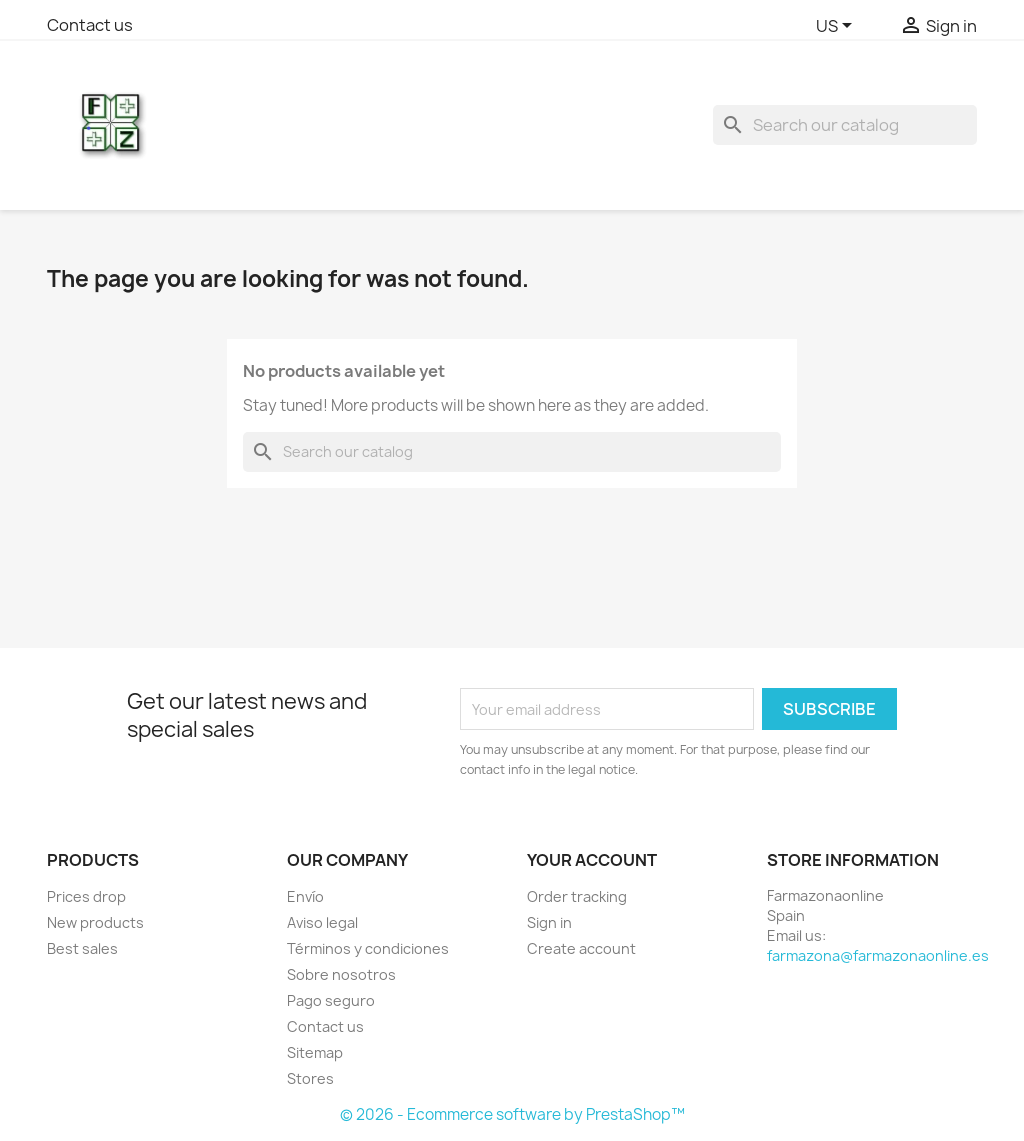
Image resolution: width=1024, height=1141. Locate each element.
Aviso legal (322, 922)
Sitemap (315, 1052)
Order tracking (577, 896)
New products (95, 922)
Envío (305, 896)
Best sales (82, 948)
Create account (581, 948)
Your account (592, 860)
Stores (310, 1078)
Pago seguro (331, 1000)
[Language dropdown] (837, 27)
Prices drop (86, 896)
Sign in (549, 922)
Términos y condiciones (368, 948)
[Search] (845, 125)
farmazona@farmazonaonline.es (878, 955)
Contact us (90, 25)
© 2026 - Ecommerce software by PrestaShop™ (512, 1114)
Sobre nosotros (341, 974)
